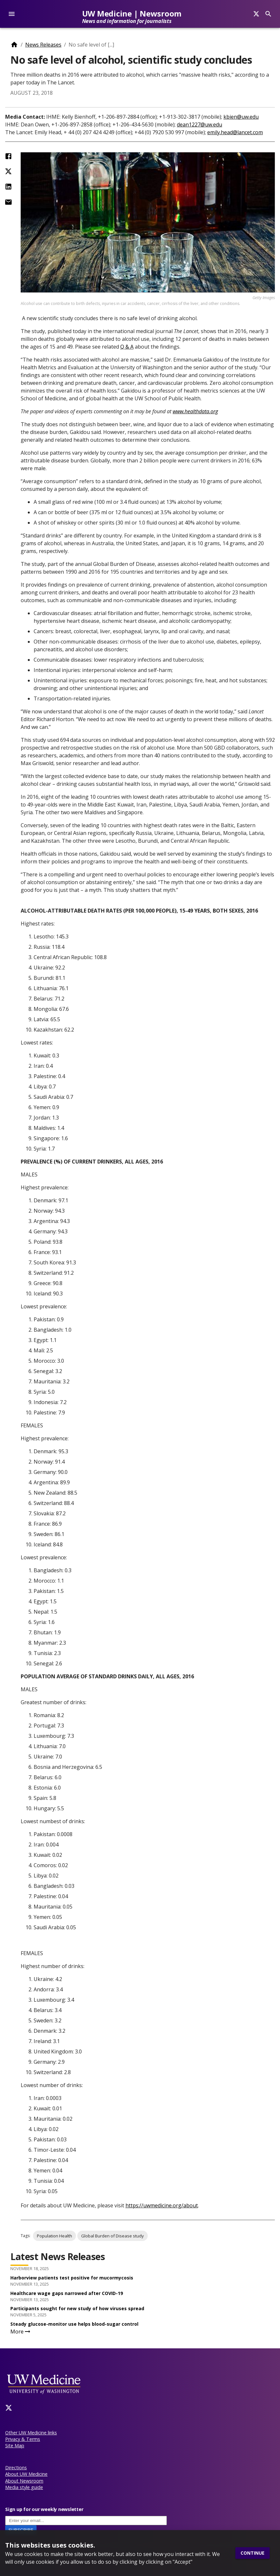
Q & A (127, 346)
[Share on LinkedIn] (8, 186)
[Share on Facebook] (8, 156)
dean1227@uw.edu (199, 124)
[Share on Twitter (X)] (8, 171)
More (20, 2331)
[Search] (256, 13)
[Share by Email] (8, 202)
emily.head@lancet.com (235, 132)
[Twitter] (9, 2408)
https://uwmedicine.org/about (161, 2205)
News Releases (43, 44)
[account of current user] (11, 13)
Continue (252, 2553)
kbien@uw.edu (241, 116)
